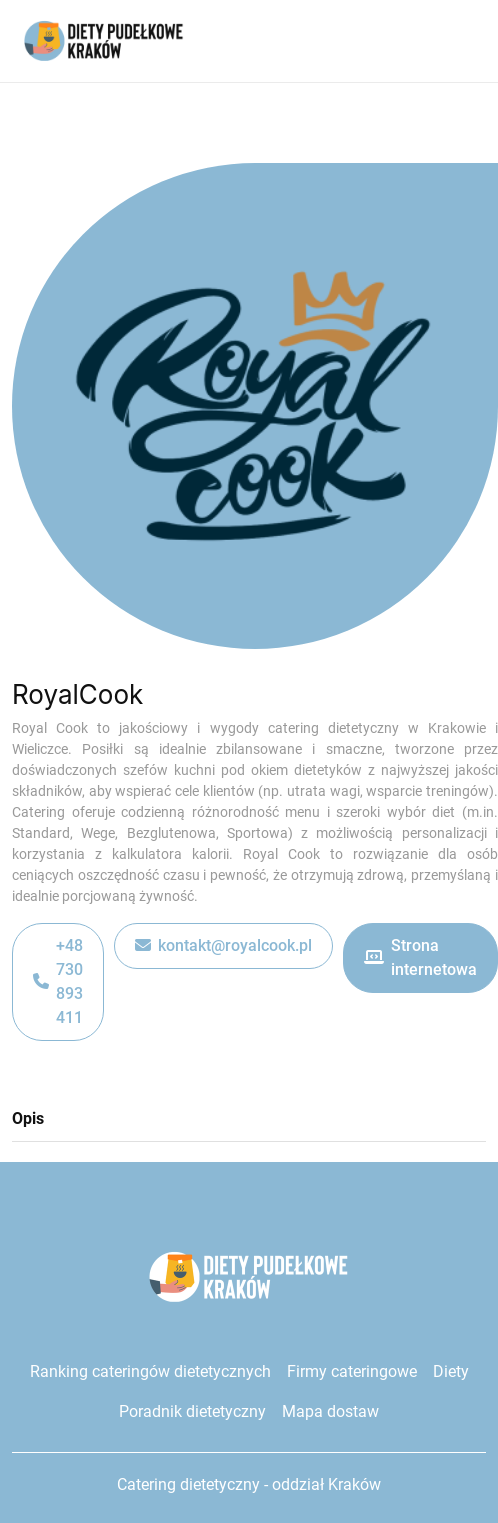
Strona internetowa (420, 957)
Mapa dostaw (330, 1411)
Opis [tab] (28, 1118)
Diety (450, 1371)
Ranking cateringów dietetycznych (150, 1371)
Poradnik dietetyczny (192, 1411)
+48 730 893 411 (58, 981)
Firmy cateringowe (352, 1371)
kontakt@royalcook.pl (223, 946)
